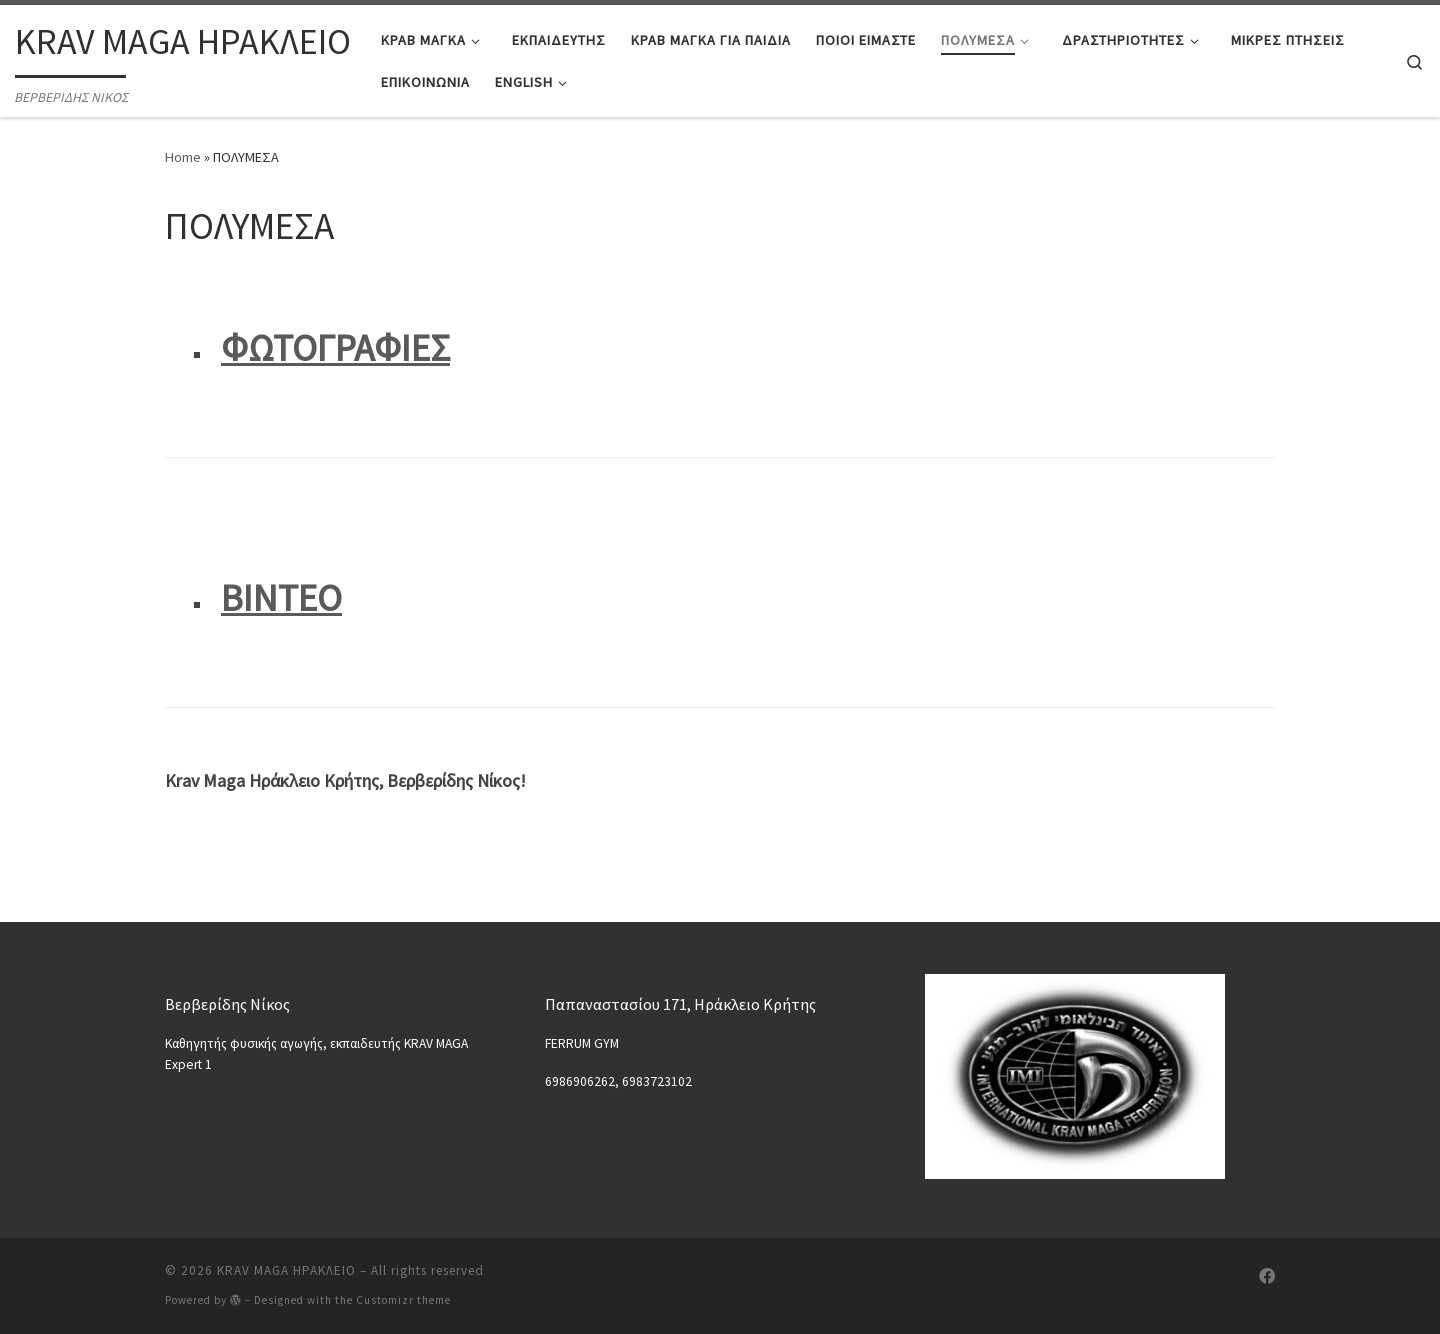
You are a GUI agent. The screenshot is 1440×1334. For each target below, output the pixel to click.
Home (183, 157)
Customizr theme (403, 1300)
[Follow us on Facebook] (1267, 1276)
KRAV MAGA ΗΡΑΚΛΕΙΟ (286, 1270)
